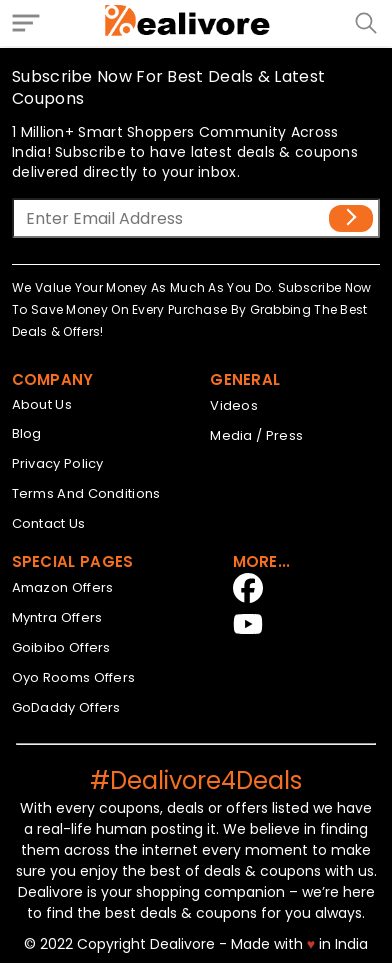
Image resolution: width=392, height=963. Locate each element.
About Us (42, 404)
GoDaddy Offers (66, 707)
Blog (27, 433)
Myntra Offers (57, 617)
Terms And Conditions (86, 493)
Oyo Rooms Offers (74, 677)
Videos (234, 405)
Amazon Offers (63, 587)
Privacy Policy (58, 463)
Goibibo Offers (61, 647)
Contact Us (49, 523)
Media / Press (256, 435)
